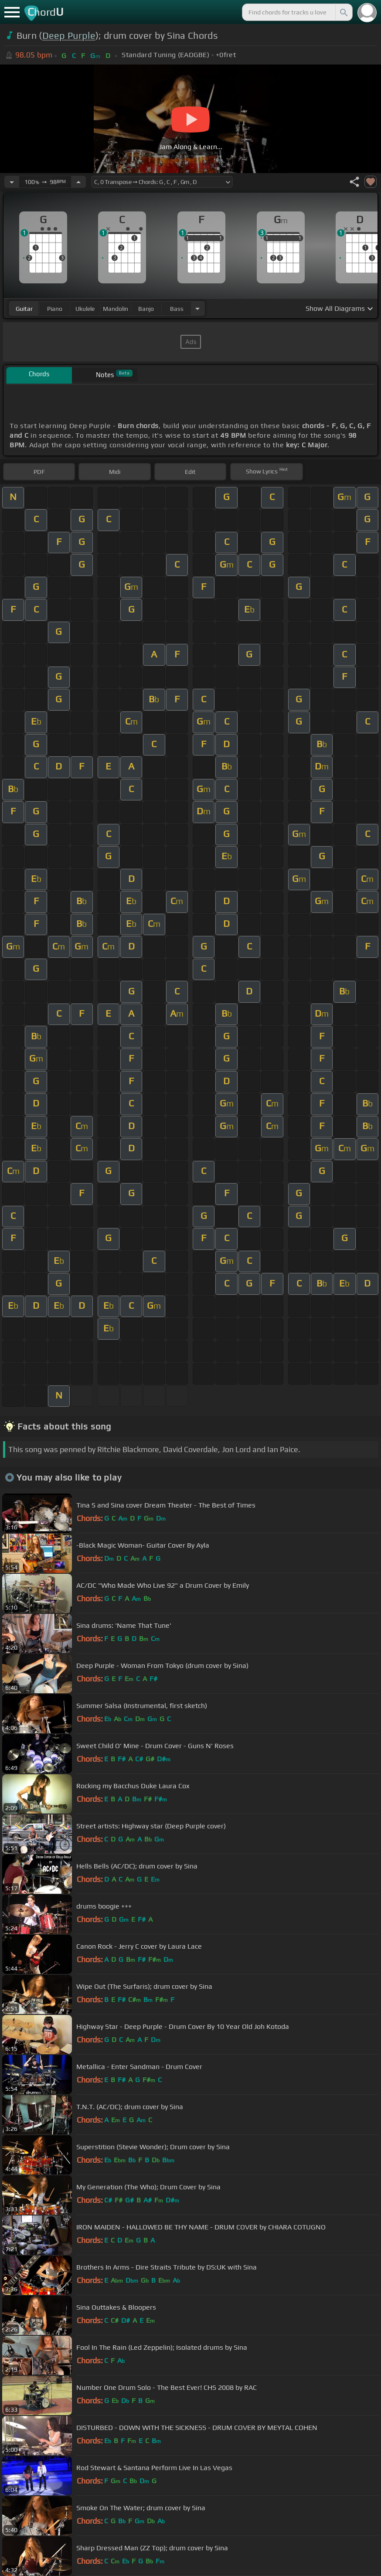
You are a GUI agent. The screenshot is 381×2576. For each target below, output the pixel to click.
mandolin (115, 308)
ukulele (85, 308)
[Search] (343, 12)
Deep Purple (69, 35)
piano (54, 308)
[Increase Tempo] (78, 182)
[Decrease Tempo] (11, 182)
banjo (146, 308)
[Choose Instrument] (197, 308)
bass (177, 308)
